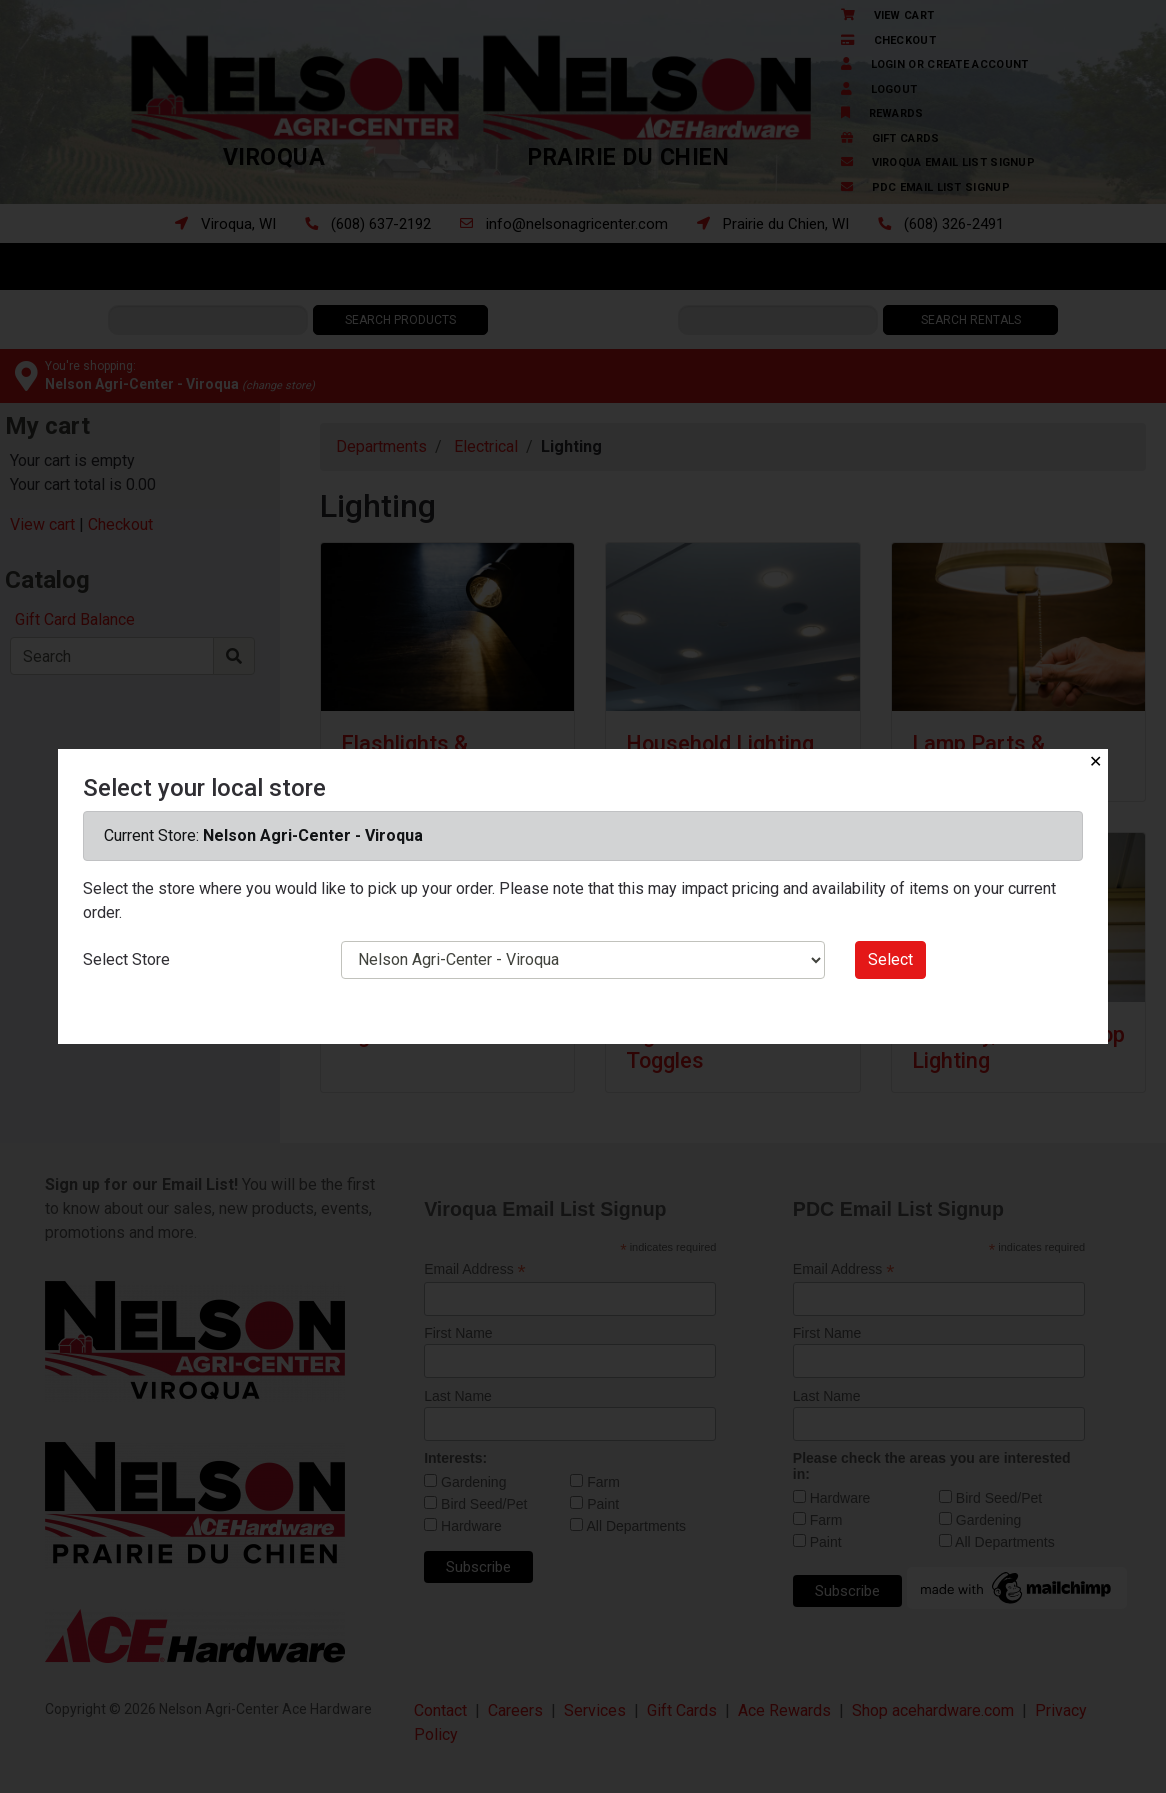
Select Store (126, 959)
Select (890, 959)
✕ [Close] (1095, 761)
